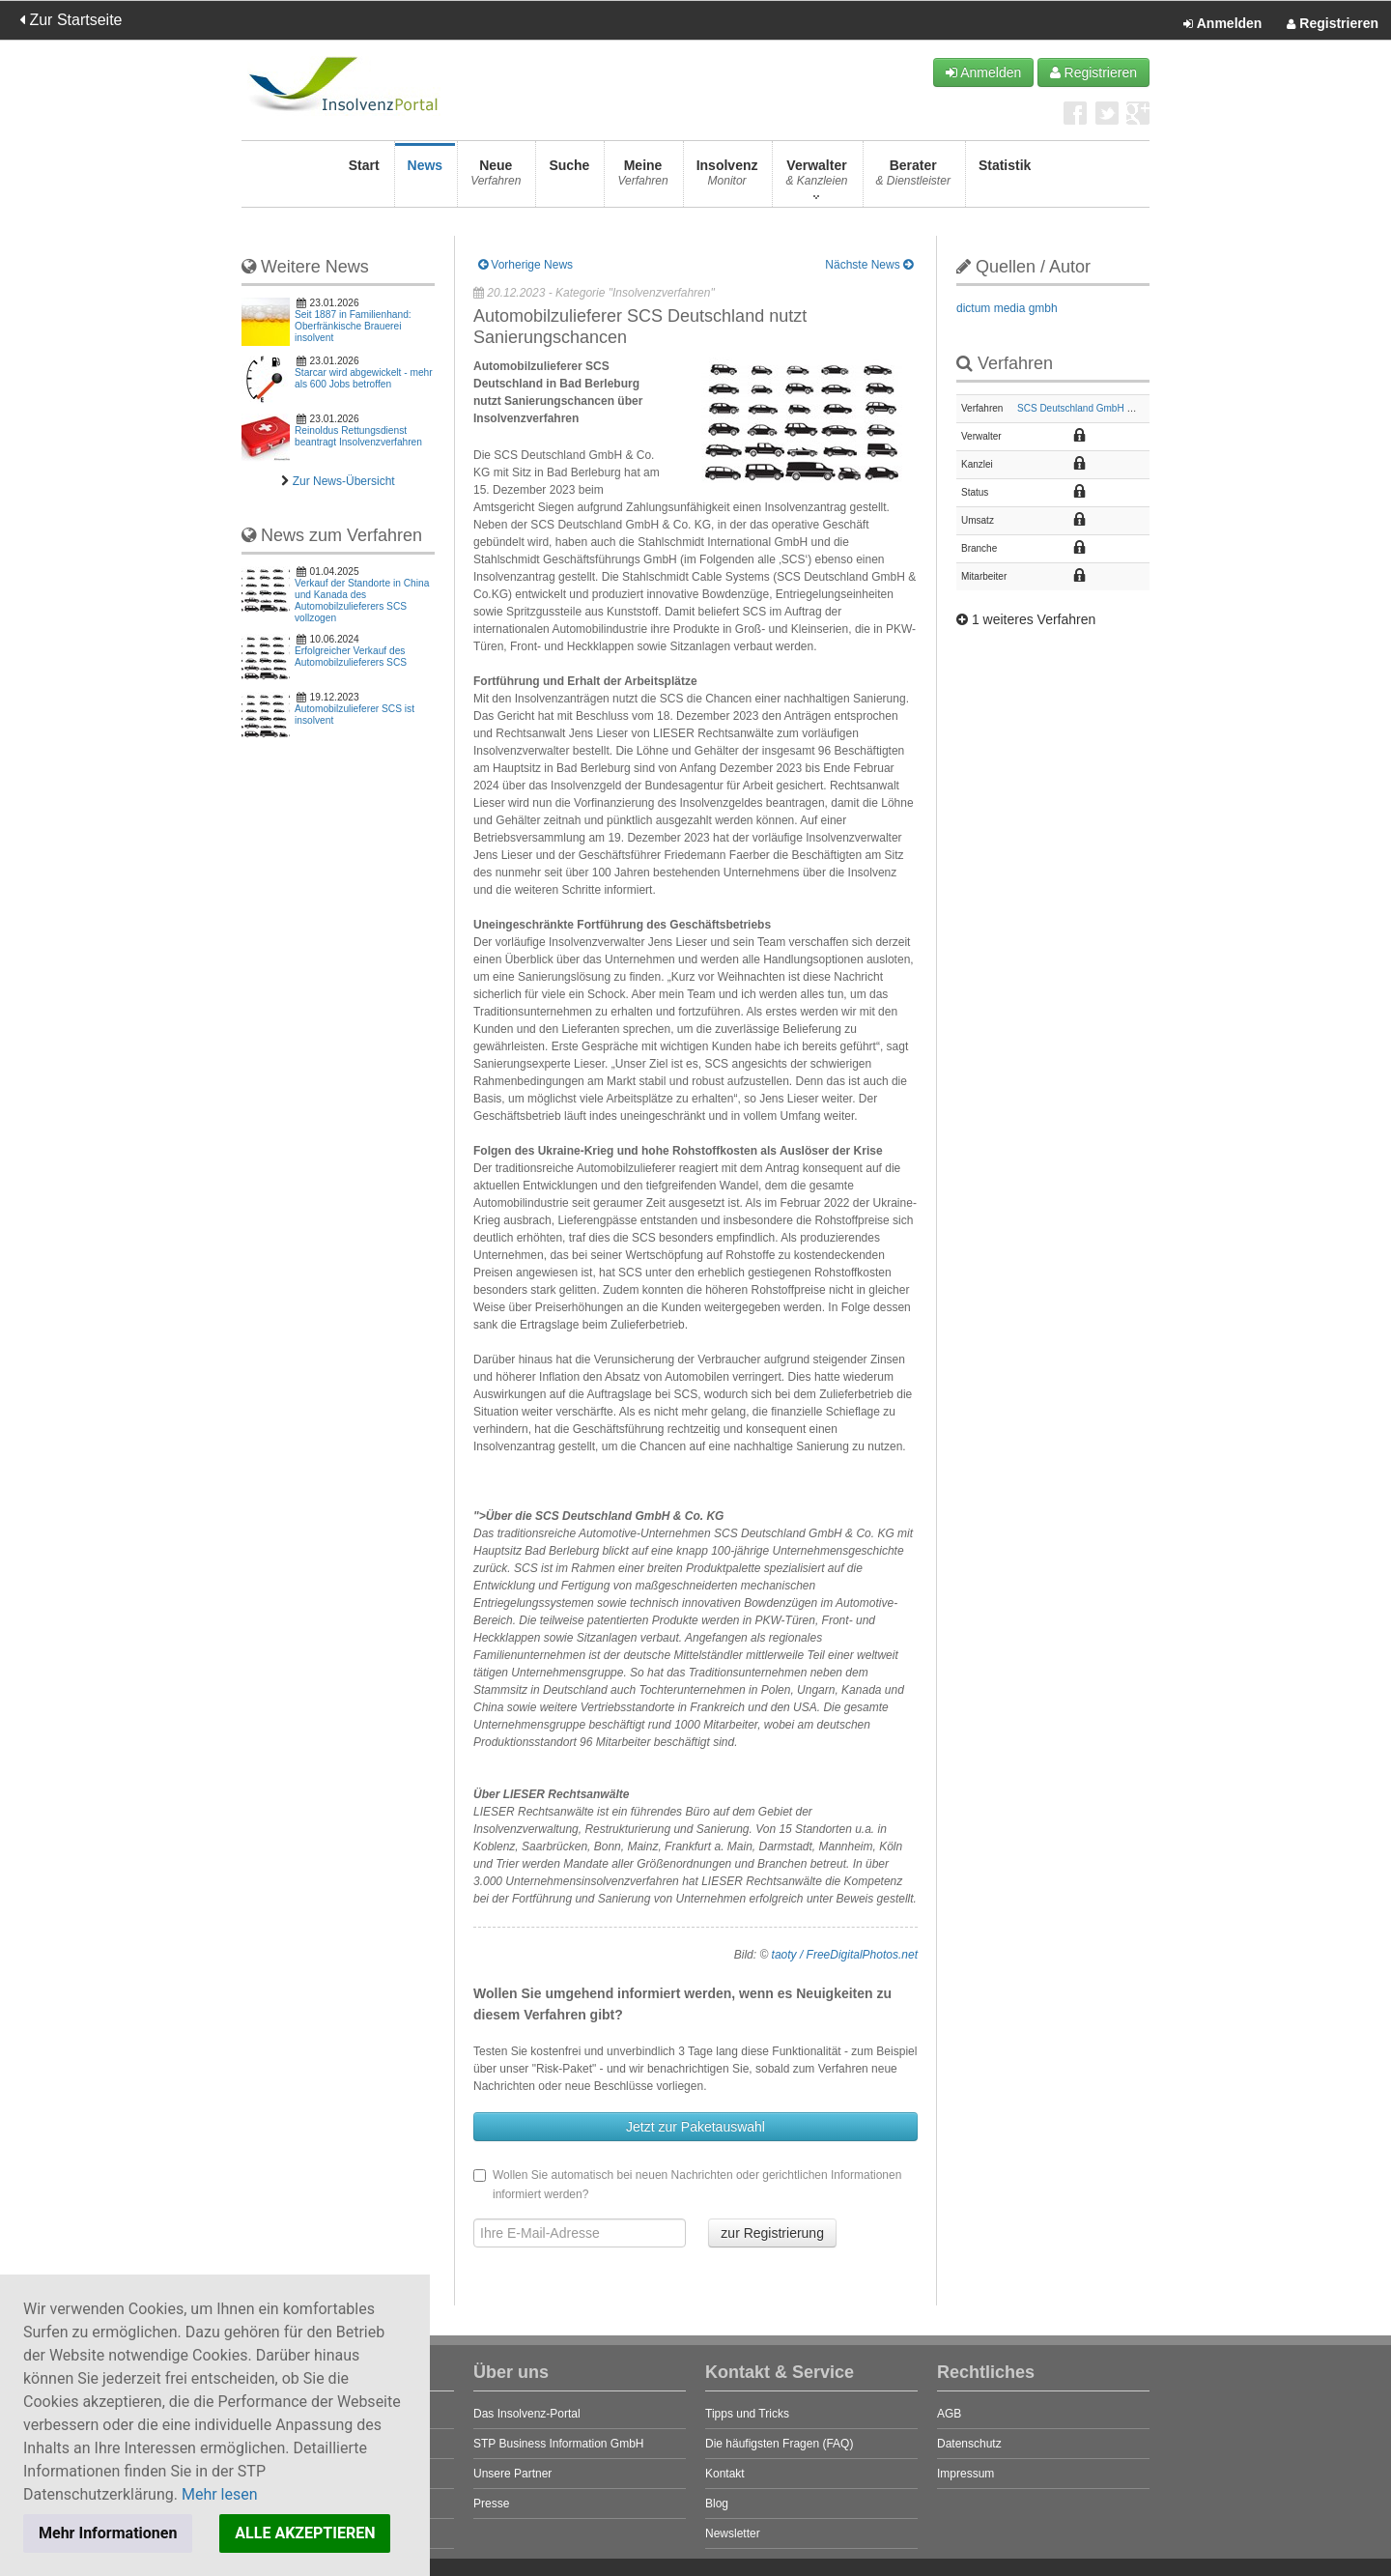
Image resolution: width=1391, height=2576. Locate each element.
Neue (495, 178)
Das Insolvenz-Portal (527, 2413)
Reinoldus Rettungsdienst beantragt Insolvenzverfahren (358, 436)
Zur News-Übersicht (344, 481)
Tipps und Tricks (747, 2413)
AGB (949, 2413)
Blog (716, 2503)
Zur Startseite (70, 20)
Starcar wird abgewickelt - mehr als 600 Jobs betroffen (364, 378)
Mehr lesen (220, 2494)
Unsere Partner (512, 2473)
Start (364, 178)
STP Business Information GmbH (558, 2443)
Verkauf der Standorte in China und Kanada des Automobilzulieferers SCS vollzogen (362, 600)
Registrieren (1332, 24)
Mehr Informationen (108, 2533)
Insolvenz (727, 178)
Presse (491, 2503)
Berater (913, 178)
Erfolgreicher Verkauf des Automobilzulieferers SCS (351, 656)
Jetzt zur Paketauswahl (695, 2126)
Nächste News (869, 265)
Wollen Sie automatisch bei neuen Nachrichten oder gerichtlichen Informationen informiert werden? (687, 2184)
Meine (642, 178)
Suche (569, 178)
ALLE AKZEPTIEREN (305, 2533)
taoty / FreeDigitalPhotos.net (845, 1954)
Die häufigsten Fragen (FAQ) (779, 2443)
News (425, 178)
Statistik (1005, 178)
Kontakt (725, 2473)
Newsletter (732, 2533)
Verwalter (816, 178)
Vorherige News (525, 265)
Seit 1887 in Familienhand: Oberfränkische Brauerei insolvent (353, 326)
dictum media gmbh (1007, 308)
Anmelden (1222, 24)
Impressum (965, 2473)
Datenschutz (969, 2443)
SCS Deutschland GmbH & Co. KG (1092, 408)
